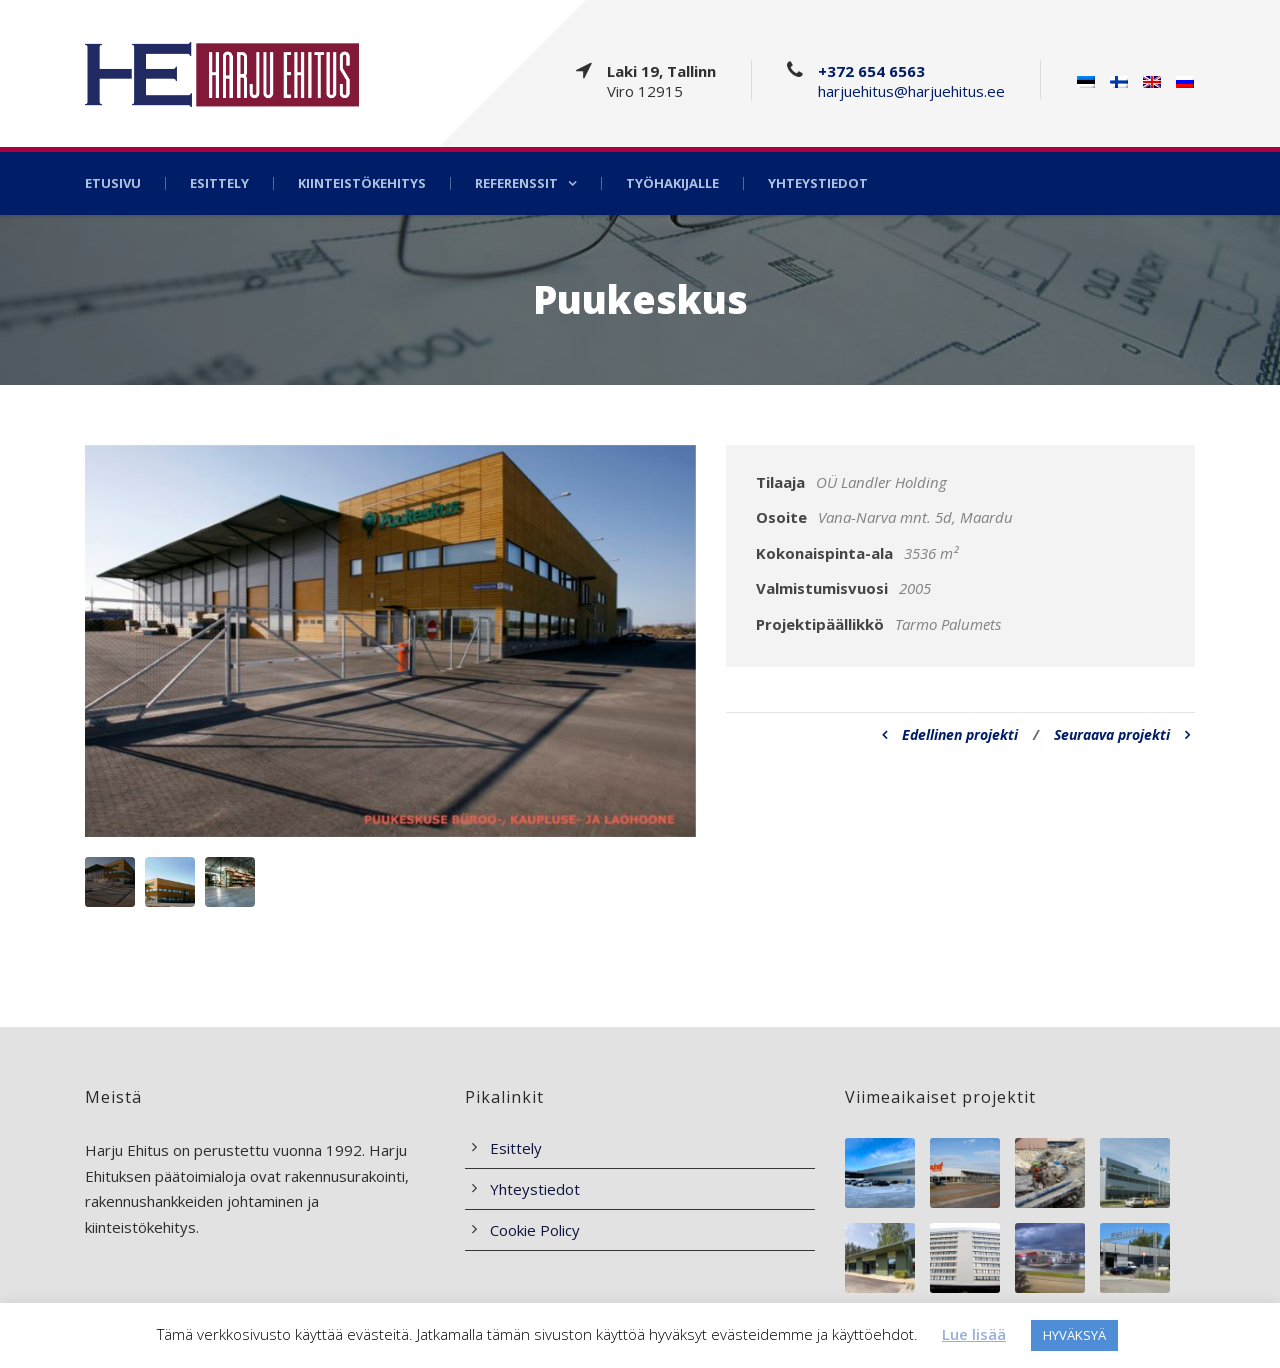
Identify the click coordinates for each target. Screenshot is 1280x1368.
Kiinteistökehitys (362, 183)
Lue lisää (974, 1334)
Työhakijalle (672, 183)
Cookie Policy (535, 1230)
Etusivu (113, 183)
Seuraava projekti (1122, 734)
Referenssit (516, 183)
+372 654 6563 (871, 71)
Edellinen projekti (950, 734)
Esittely (219, 183)
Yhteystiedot (818, 183)
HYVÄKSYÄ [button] (1074, 1335)
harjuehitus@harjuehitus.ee (911, 91)
